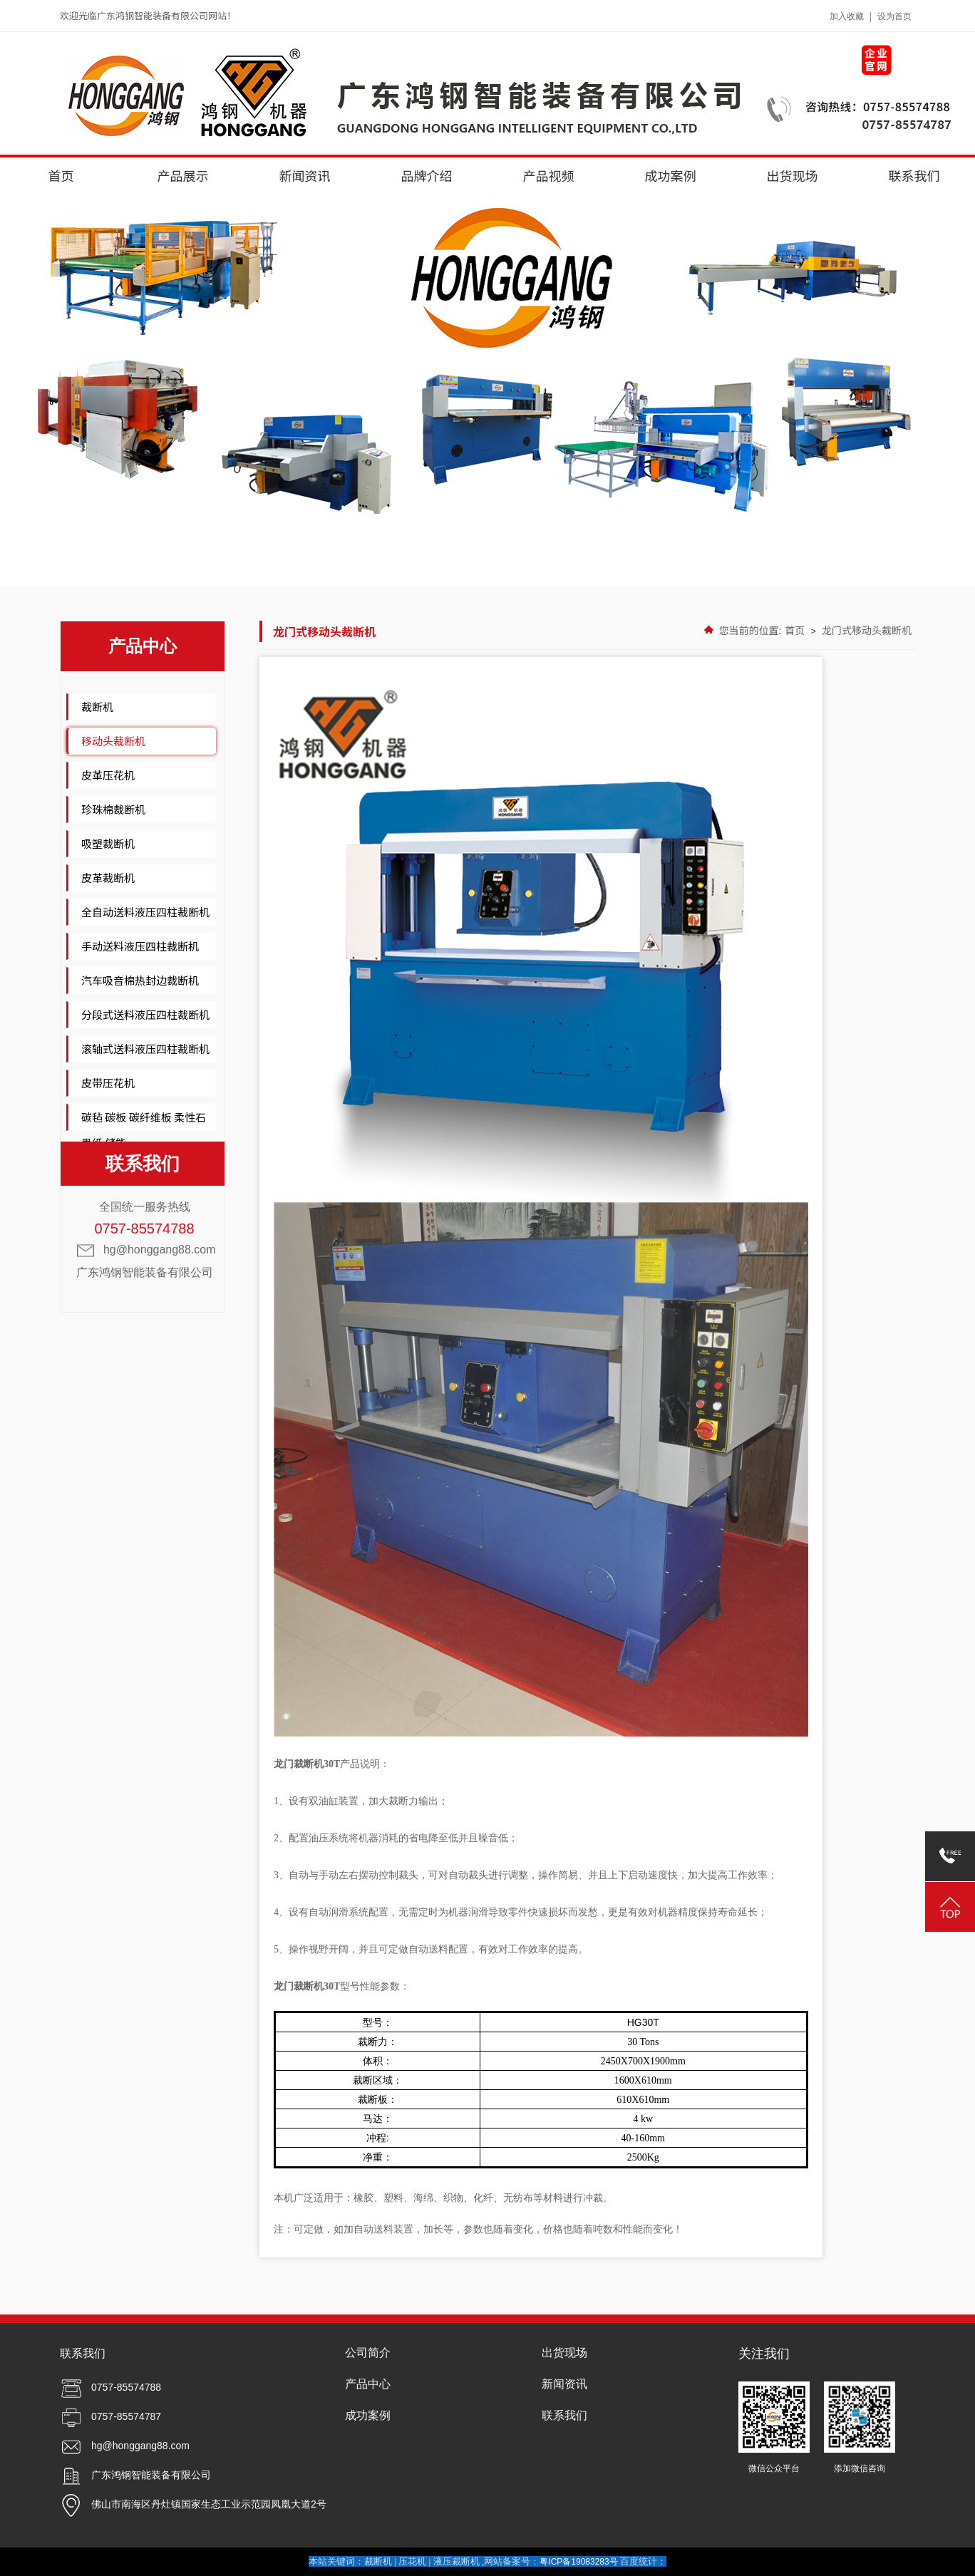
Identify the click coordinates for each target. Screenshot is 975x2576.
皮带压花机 (108, 1082)
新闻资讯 (305, 175)
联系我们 (914, 175)
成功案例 (670, 175)
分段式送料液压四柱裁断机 (145, 1014)
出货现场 (792, 175)
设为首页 (894, 16)
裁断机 (97, 706)
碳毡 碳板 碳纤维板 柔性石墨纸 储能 (143, 1129)
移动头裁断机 (113, 740)
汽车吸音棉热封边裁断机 (140, 980)
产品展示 (183, 175)
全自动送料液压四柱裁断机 (145, 911)
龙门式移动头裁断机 (867, 630)
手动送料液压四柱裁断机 (140, 945)
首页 (61, 175)
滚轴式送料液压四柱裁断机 (145, 1048)
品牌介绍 (427, 175)
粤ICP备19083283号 (578, 2562)
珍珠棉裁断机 (113, 809)
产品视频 (548, 175)
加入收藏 (847, 16)
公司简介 (368, 2353)
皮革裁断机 (108, 877)
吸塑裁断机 (108, 843)
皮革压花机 (108, 774)
